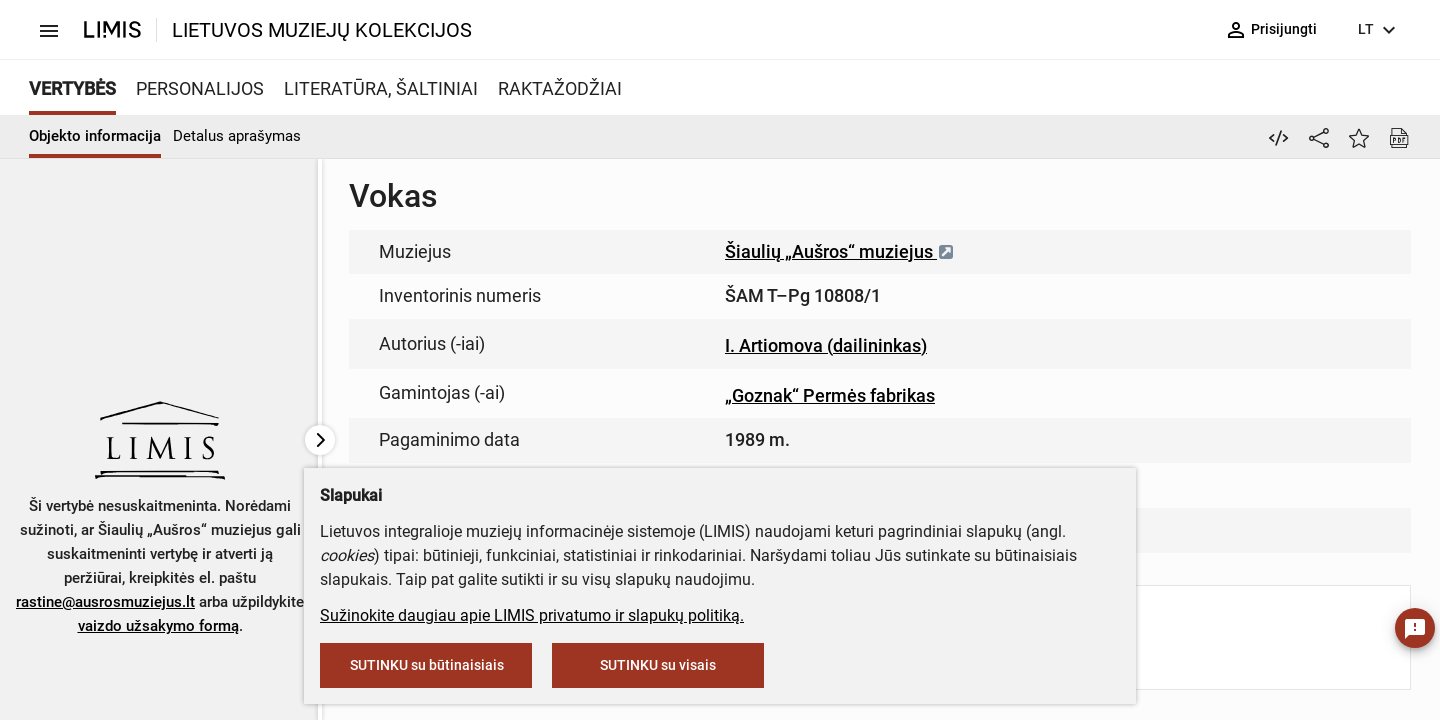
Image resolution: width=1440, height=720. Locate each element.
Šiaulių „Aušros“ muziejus (840, 251)
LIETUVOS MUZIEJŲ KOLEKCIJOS (322, 30)
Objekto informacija (95, 136)
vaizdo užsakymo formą (158, 626)
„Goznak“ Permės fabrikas (830, 395)
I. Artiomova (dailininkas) (826, 345)
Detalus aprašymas (237, 136)
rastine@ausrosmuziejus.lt (105, 602)
